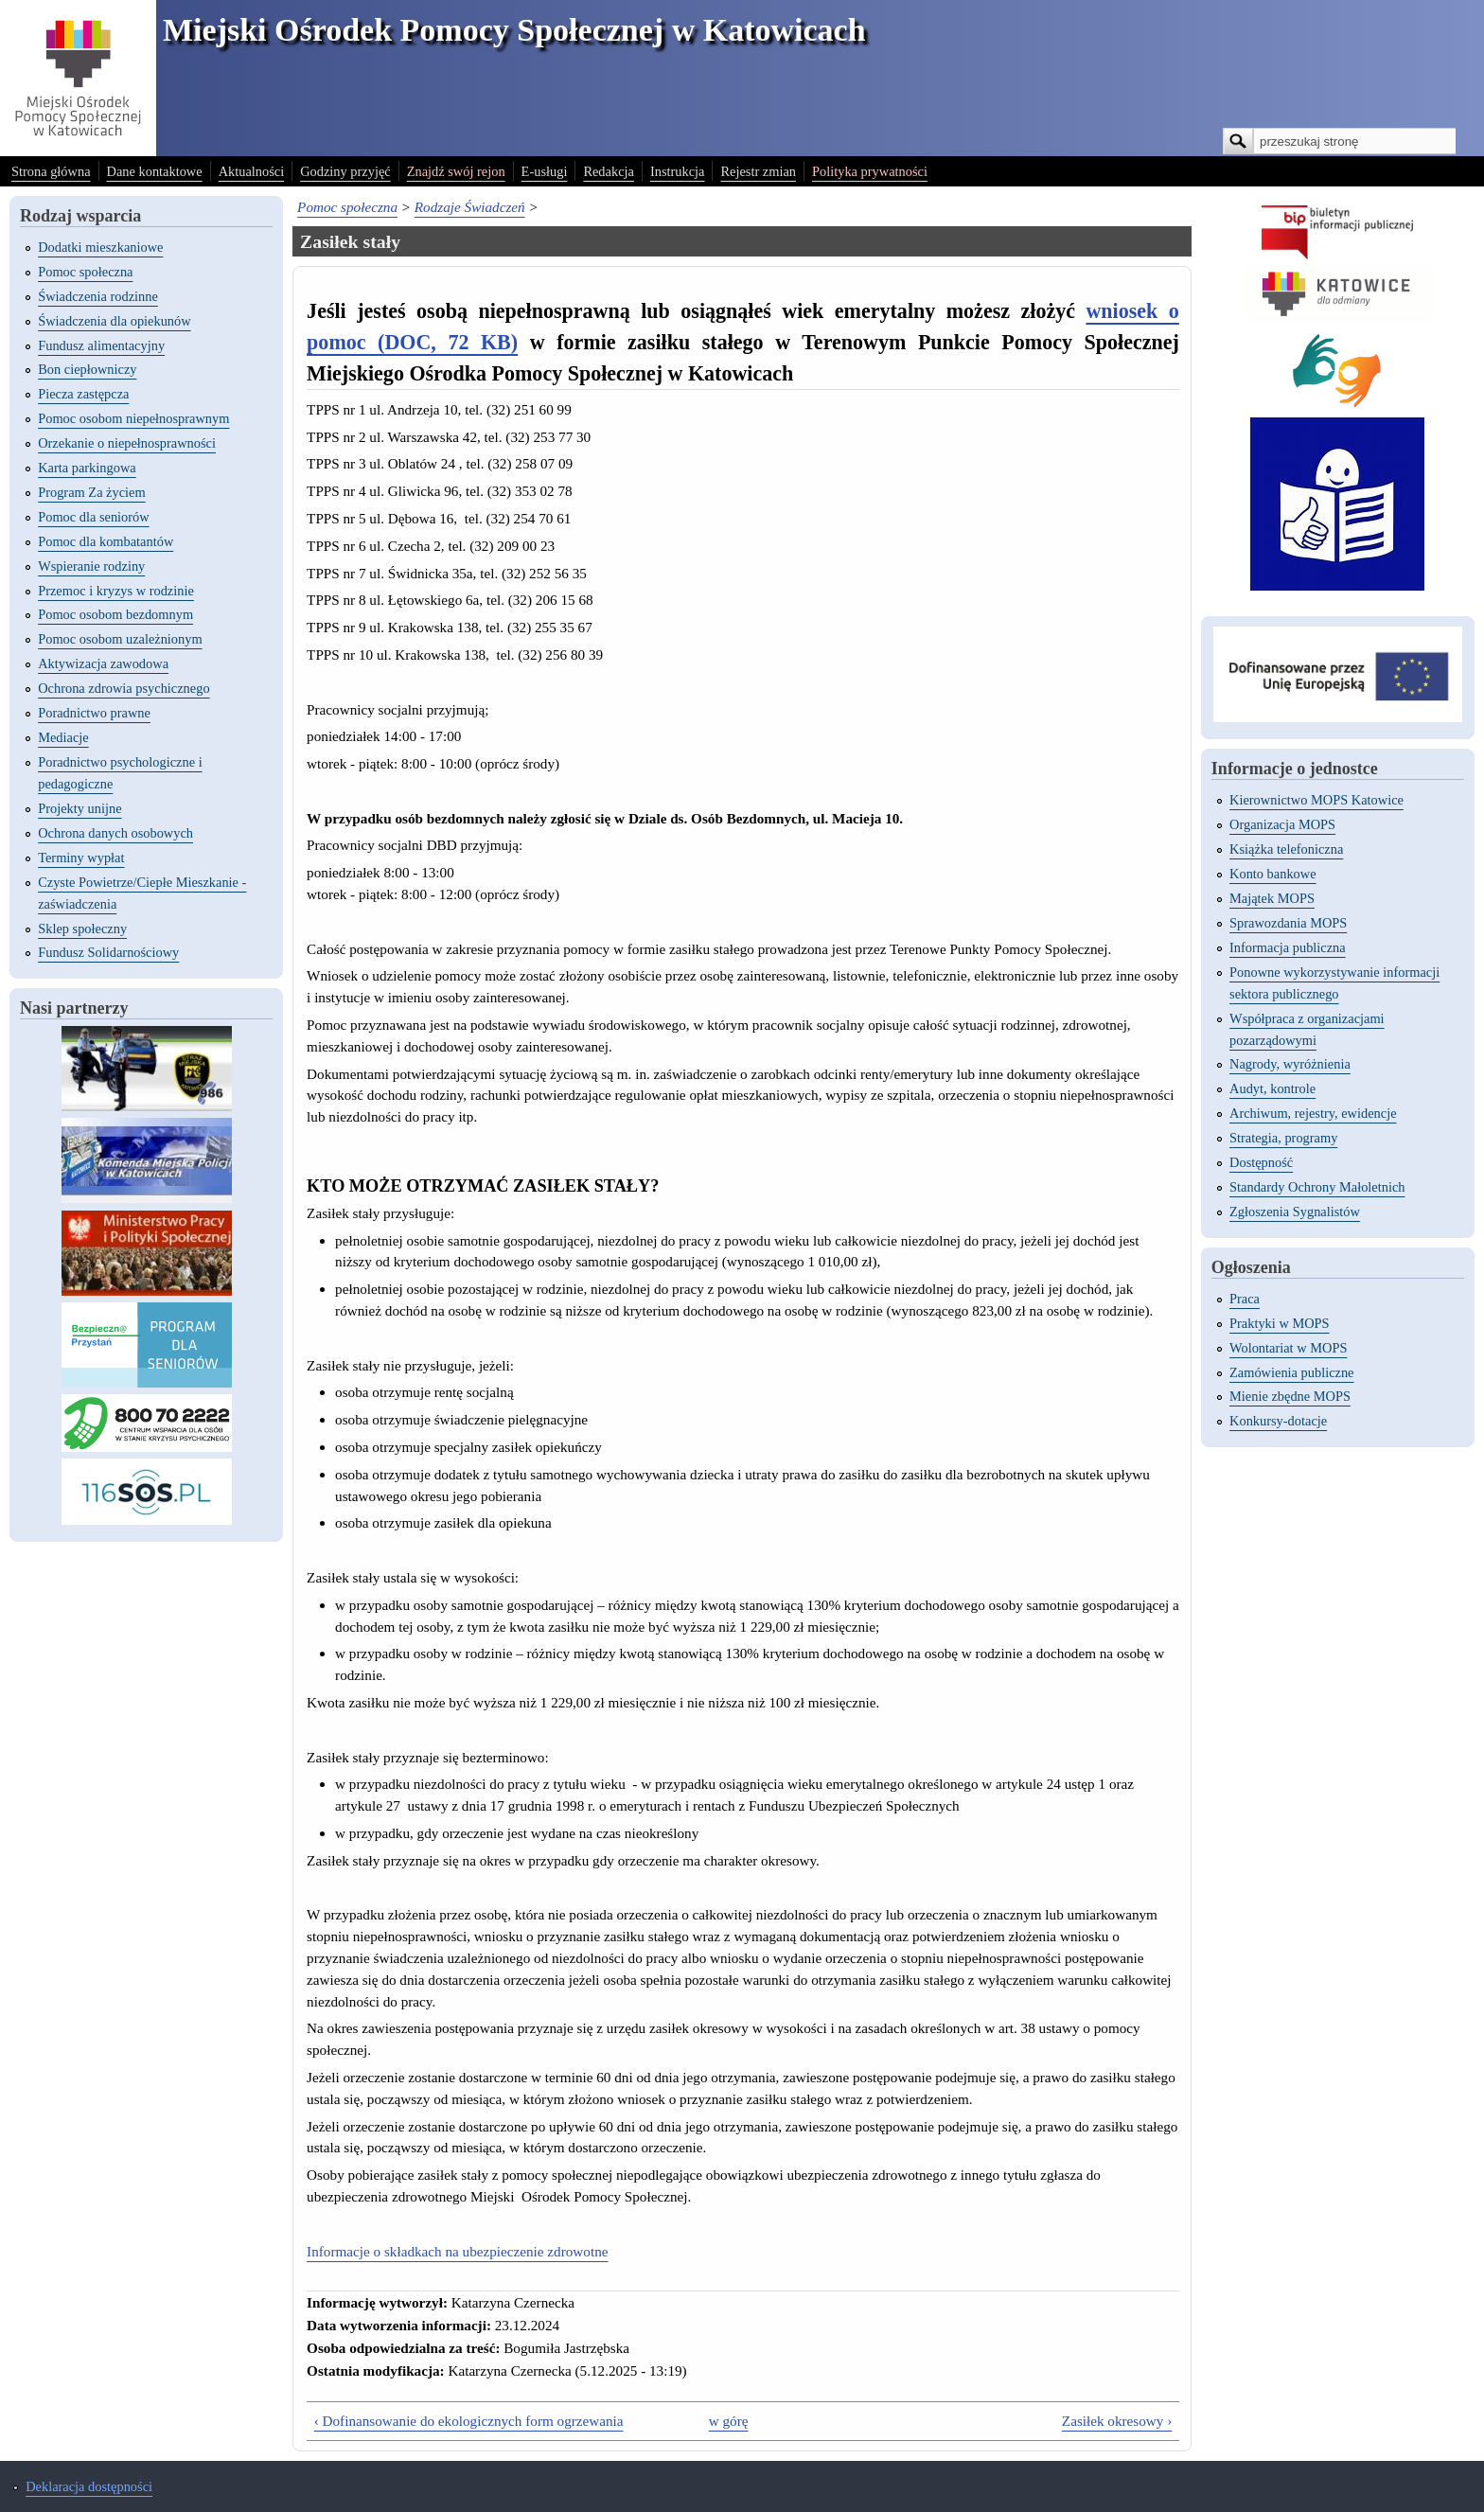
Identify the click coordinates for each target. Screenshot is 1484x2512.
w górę (729, 2421)
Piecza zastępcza (83, 393)
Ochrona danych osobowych (115, 832)
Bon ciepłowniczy (87, 369)
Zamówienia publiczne (1291, 1372)
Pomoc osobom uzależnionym (120, 638)
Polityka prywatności (870, 171)
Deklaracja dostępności (89, 2486)
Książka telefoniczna (1286, 849)
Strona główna (51, 171)
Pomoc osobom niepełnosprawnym (133, 418)
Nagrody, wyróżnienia (1290, 1063)
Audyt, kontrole (1272, 1088)
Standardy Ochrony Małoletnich (1316, 1186)
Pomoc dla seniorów (94, 516)
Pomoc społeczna (85, 271)
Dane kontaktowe (155, 171)
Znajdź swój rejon (456, 171)
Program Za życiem (91, 492)
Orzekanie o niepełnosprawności (127, 443)
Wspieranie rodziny (91, 566)
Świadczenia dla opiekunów (114, 320)
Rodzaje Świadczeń (470, 207)
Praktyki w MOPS (1279, 1323)
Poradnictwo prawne (94, 712)
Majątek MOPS (1272, 898)
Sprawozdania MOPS (1288, 922)
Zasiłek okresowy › (1117, 2421)
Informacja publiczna (1287, 947)
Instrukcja (677, 171)
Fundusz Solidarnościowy (108, 952)
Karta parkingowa (87, 467)
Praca (1244, 1298)
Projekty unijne (79, 808)
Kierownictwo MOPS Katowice (1316, 799)
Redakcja (608, 171)
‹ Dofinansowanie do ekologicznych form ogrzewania (469, 2421)
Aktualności (252, 171)
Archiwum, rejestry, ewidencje (1312, 1113)
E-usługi (544, 171)
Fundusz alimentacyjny (101, 345)
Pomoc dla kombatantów (105, 541)
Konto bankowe (1272, 873)
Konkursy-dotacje (1278, 1420)
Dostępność (1261, 1162)
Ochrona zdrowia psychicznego (123, 688)
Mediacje (63, 737)
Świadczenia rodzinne (98, 296)
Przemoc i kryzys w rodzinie (116, 590)
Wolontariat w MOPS (1288, 1347)
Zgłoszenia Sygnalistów (1294, 1211)
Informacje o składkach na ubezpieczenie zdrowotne (457, 2251)
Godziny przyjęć (345, 171)
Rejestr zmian (758, 171)
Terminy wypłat (81, 857)
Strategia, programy (1283, 1137)
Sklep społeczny (82, 928)
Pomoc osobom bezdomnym (115, 614)
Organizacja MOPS (1282, 824)
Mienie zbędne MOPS (1290, 1396)
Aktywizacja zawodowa (103, 663)
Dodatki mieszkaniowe (100, 247)
